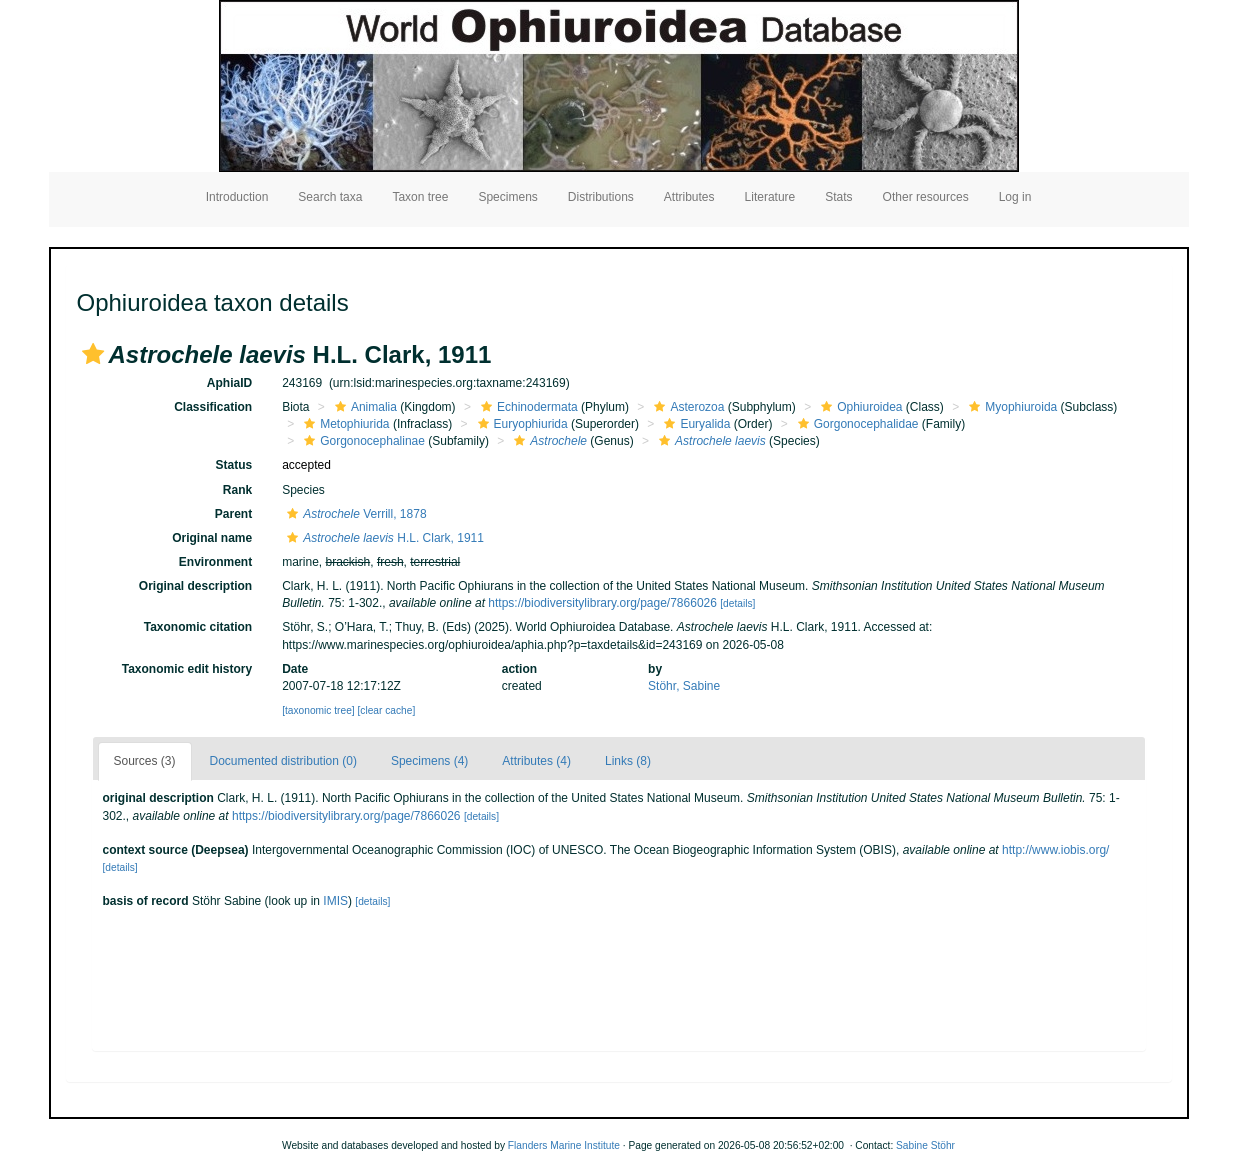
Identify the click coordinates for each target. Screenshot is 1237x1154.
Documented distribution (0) (283, 761)
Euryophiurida (520, 424)
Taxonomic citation (198, 627)
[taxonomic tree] (318, 710)
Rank (237, 490)
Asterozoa (686, 407)
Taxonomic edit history (187, 669)
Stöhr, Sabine (684, 686)
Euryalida (694, 424)
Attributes (689, 197)
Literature (770, 197)
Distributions (601, 197)
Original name (212, 538)
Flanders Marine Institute (564, 1145)
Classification (213, 407)
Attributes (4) (536, 761)
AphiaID (229, 383)
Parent (233, 514)
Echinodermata (527, 407)
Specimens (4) (429, 761)
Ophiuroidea (859, 407)
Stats (838, 197)
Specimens (507, 197)
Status (233, 465)
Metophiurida (344, 424)
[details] (737, 603)
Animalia (363, 407)
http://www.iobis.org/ (1055, 850)
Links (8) (628, 761)
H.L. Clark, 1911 (383, 538)
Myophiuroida (1010, 407)
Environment (215, 562)
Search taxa (330, 197)
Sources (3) (145, 761)
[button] (93, 354)
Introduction (237, 197)
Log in (1015, 197)
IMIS (335, 901)
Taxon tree (420, 197)
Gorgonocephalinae (362, 441)
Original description (195, 586)
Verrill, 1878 (354, 514)
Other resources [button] (926, 197)
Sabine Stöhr (925, 1145)
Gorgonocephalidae (856, 424)
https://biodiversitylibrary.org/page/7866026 (602, 603)
